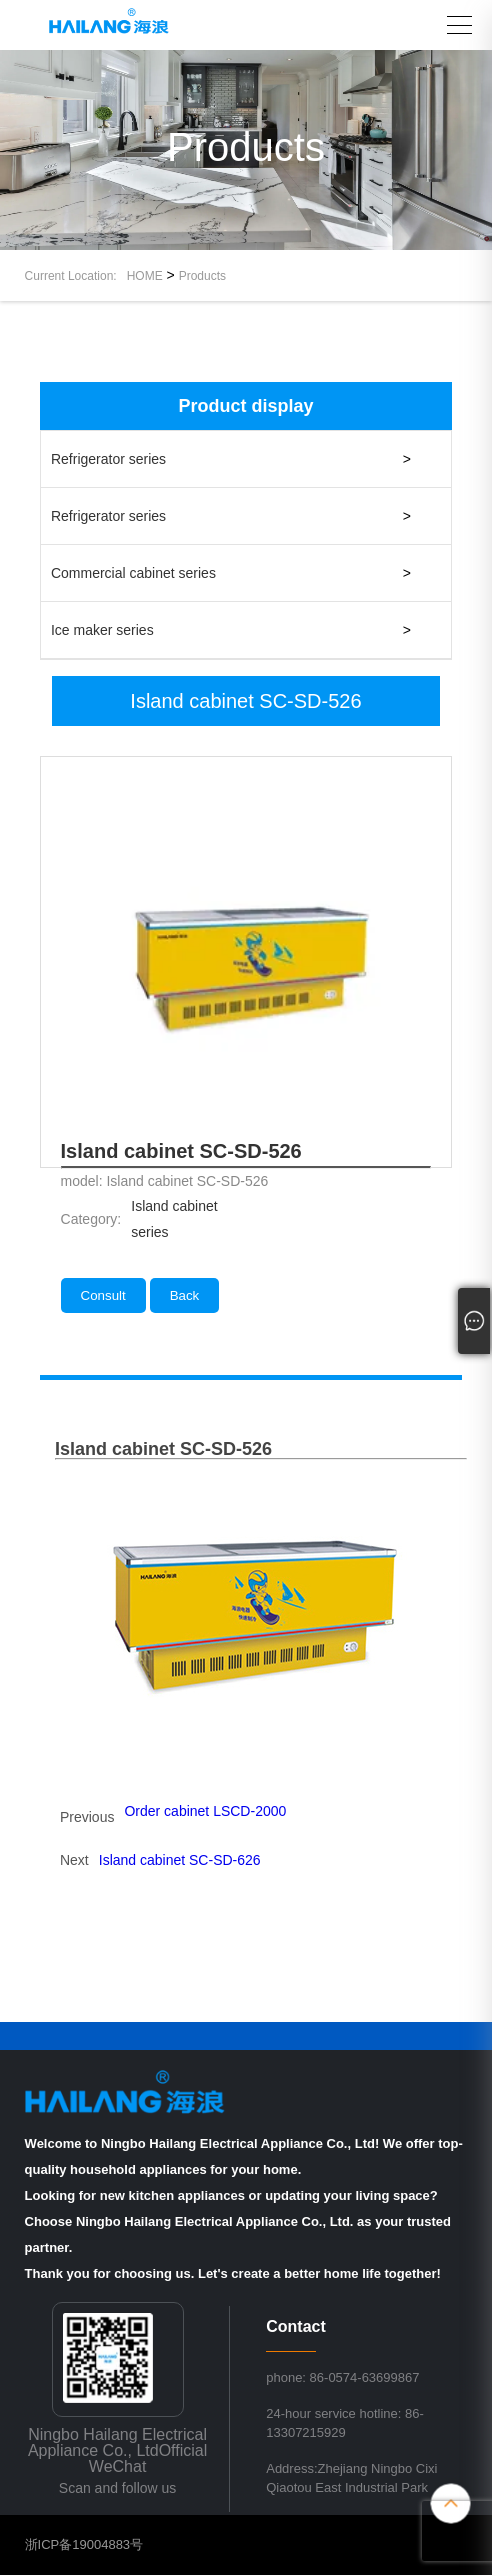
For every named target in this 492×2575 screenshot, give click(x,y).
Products (202, 276)
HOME (145, 276)
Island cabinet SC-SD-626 (180, 1860)
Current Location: (76, 276)
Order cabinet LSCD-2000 (205, 1811)
